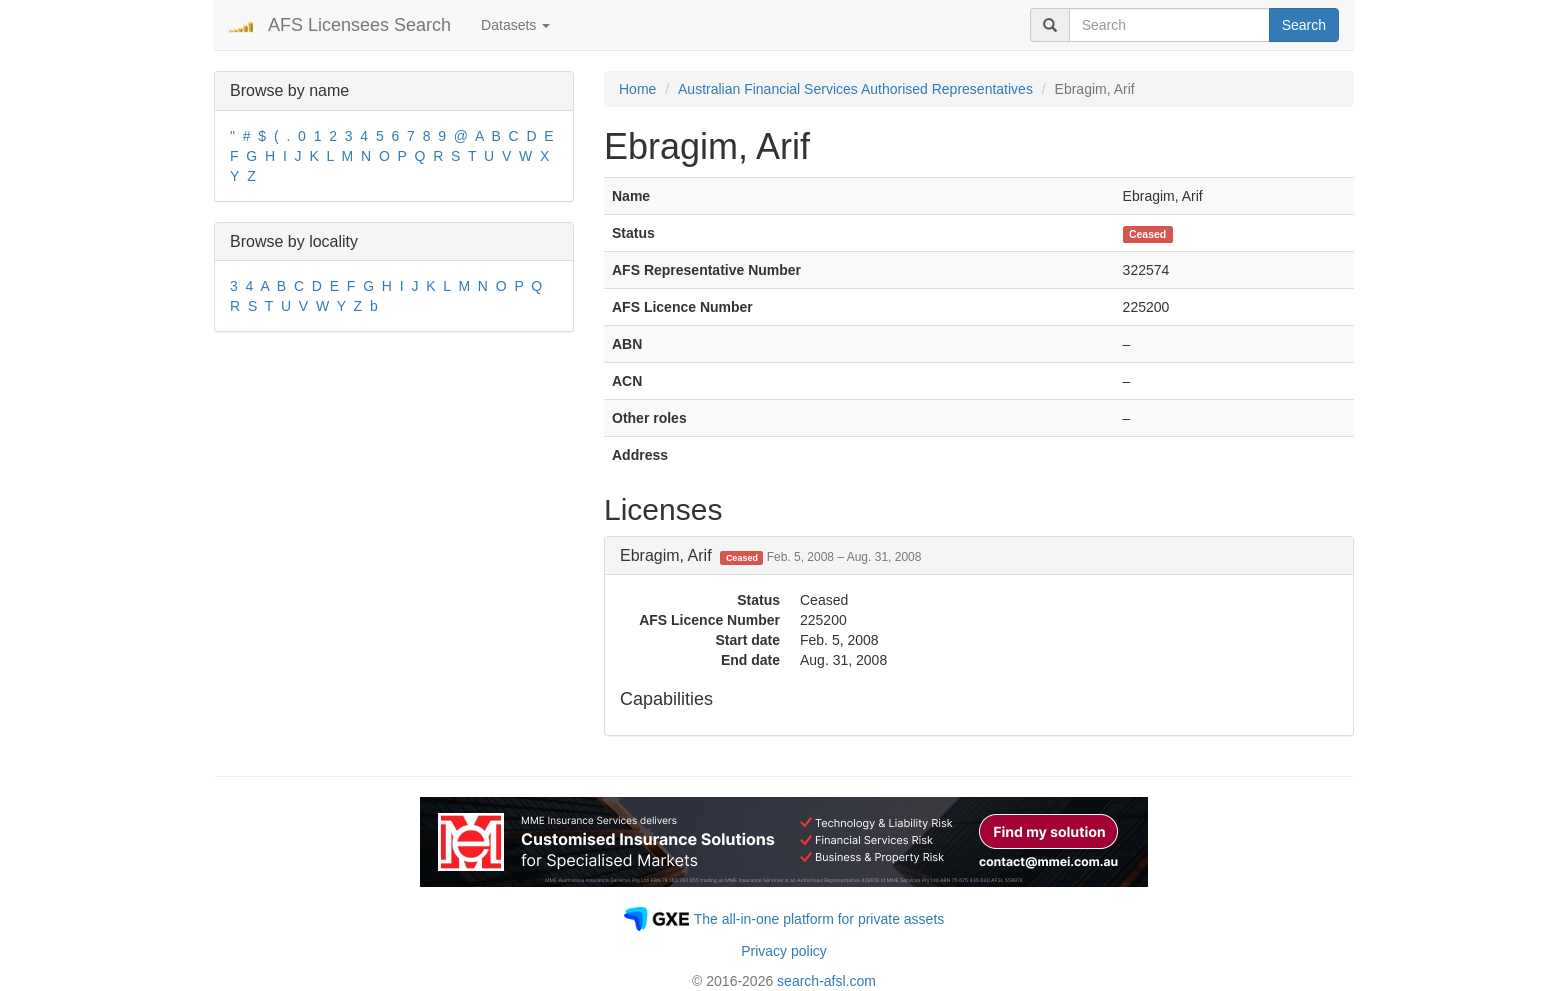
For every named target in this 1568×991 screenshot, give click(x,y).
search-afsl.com (826, 981)
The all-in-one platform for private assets (819, 919)
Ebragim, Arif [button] (770, 555)
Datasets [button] (515, 25)
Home (637, 89)
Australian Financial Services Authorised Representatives (855, 89)
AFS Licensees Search (359, 25)
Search (1304, 25)
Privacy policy (784, 951)
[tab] (979, 556)
